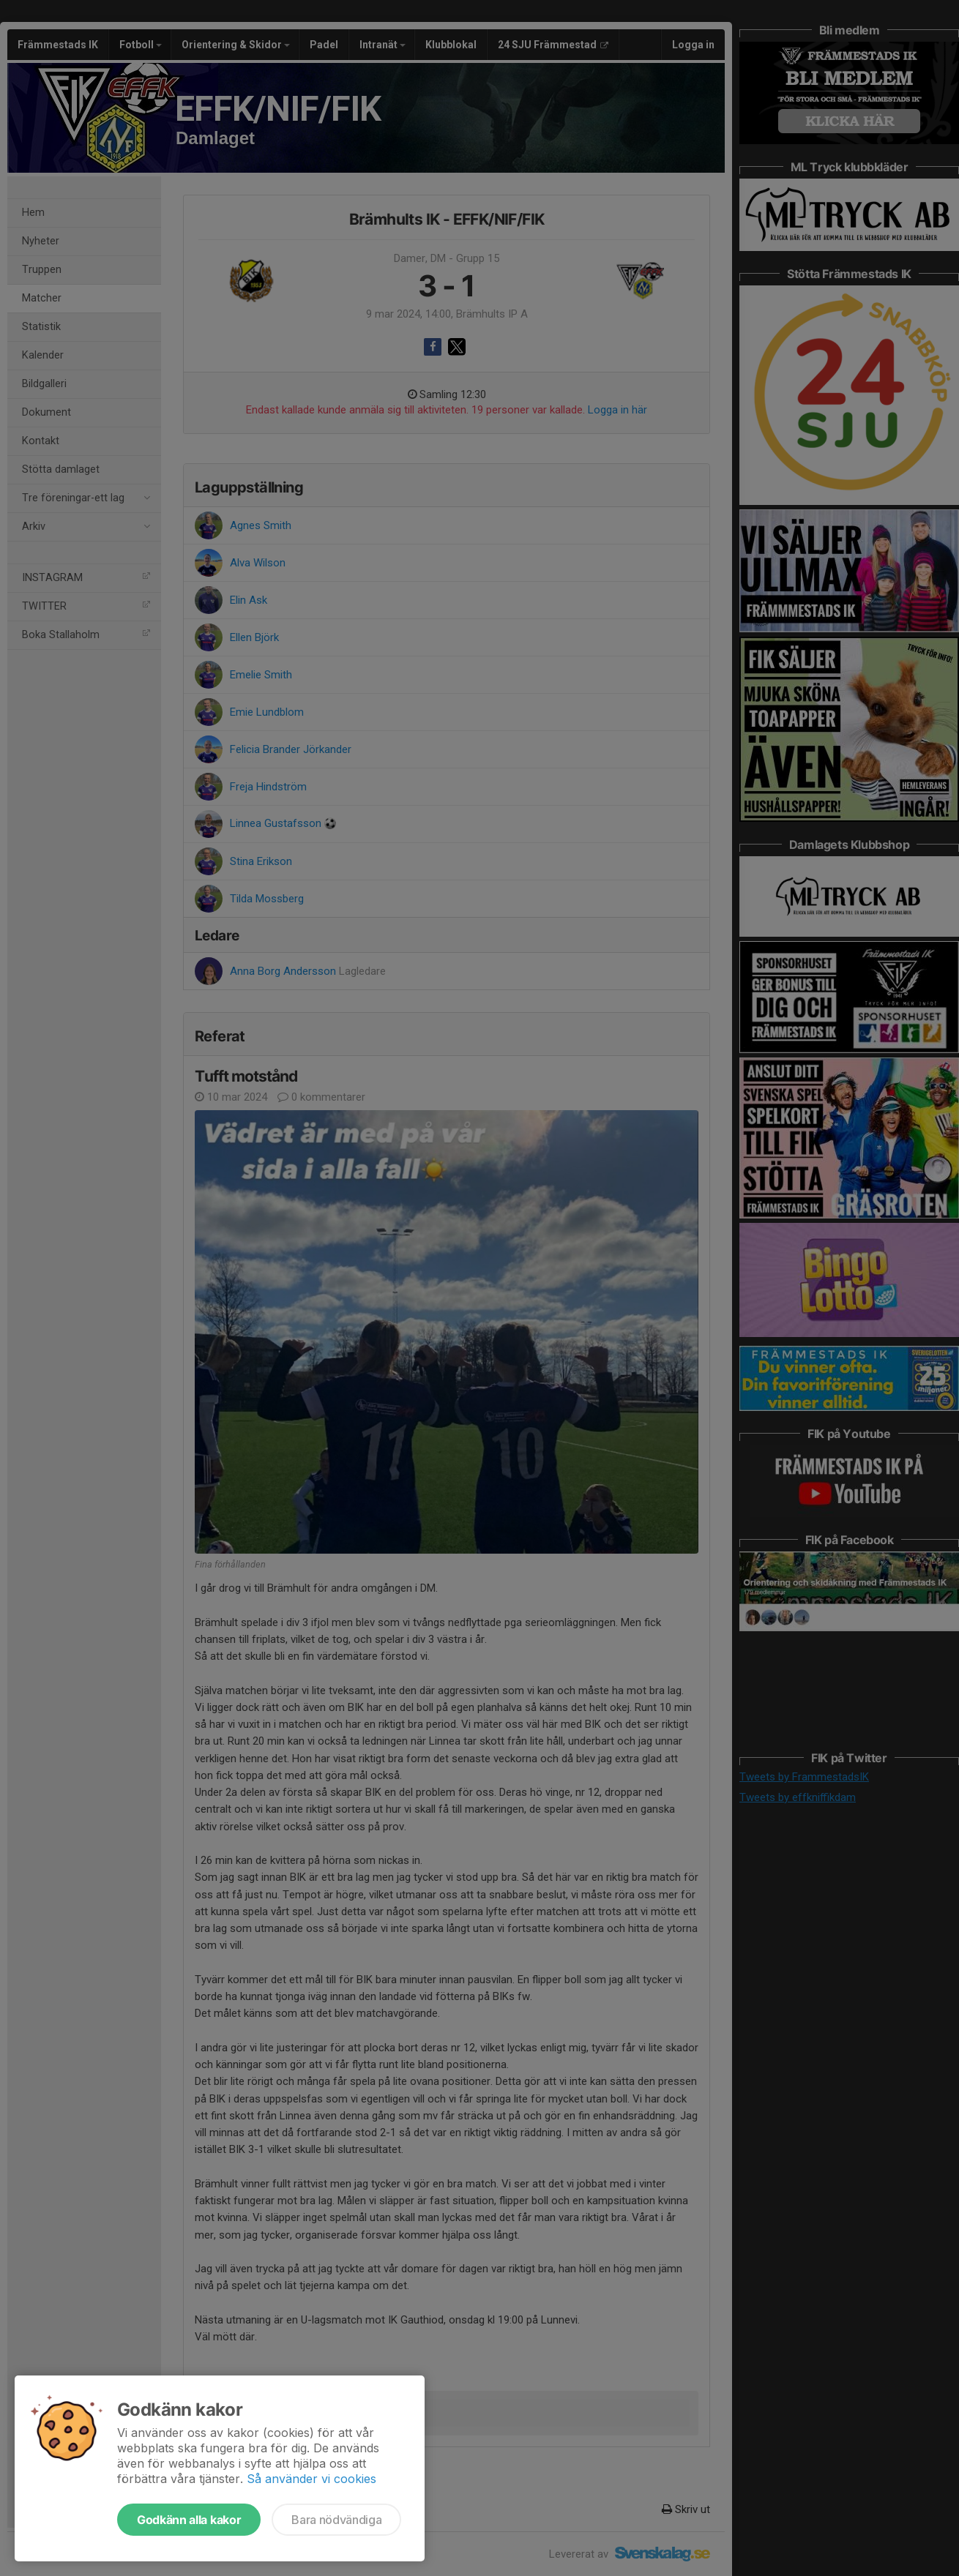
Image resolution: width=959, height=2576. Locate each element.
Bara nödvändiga (336, 2519)
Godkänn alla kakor (189, 2519)
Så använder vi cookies (311, 2478)
